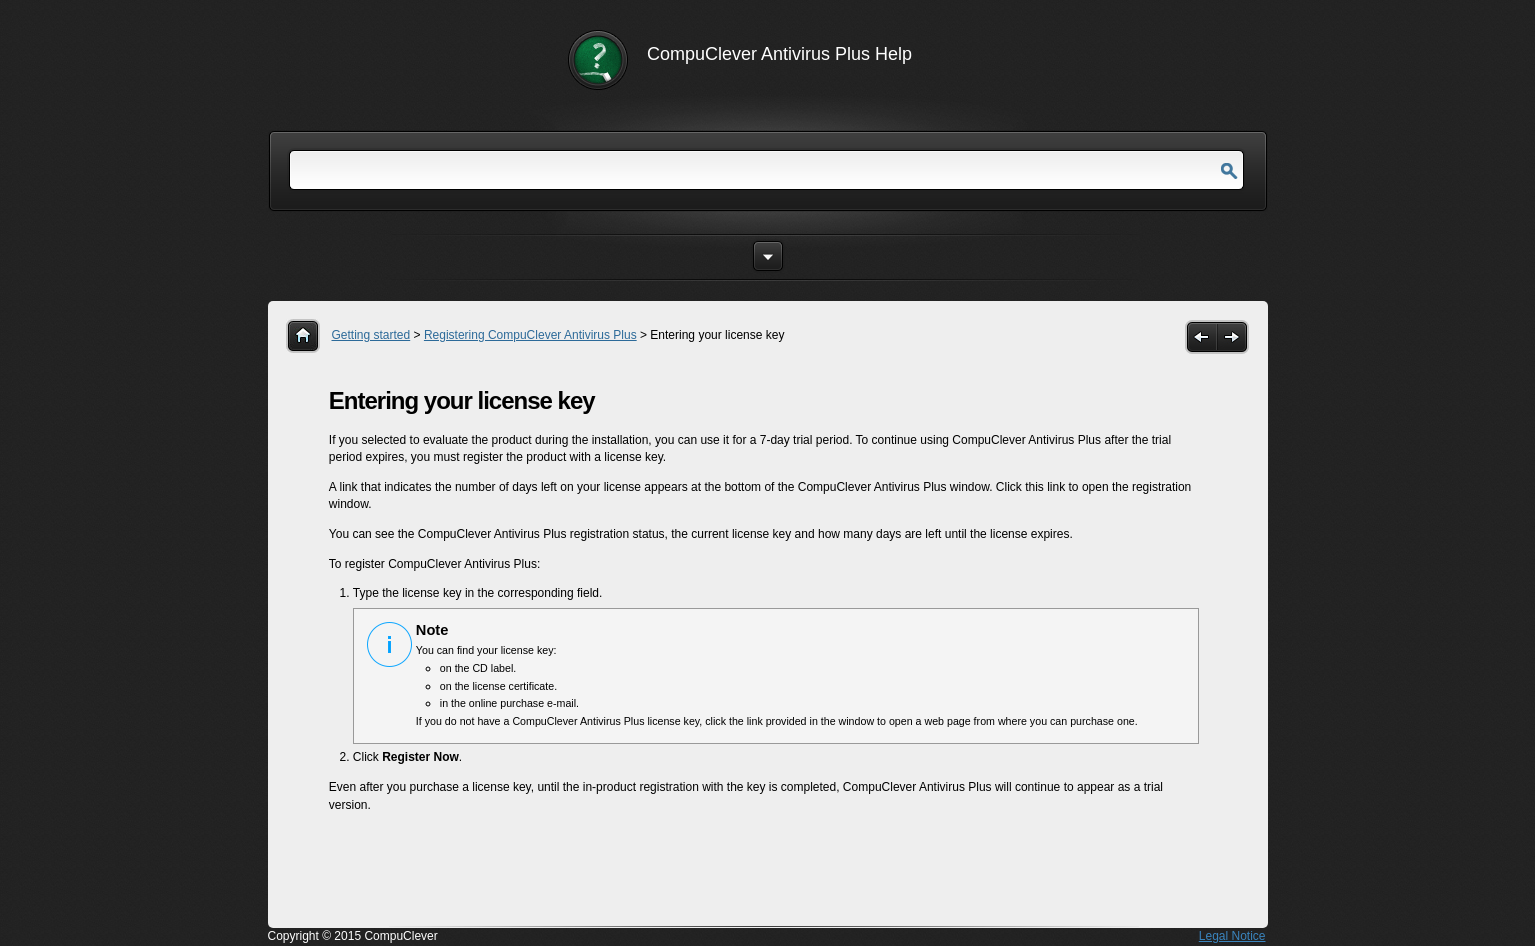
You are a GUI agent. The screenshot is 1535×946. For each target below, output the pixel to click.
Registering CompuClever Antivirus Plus (530, 335)
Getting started (371, 335)
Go (1229, 171)
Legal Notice (1232, 936)
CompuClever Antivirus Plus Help (779, 54)
